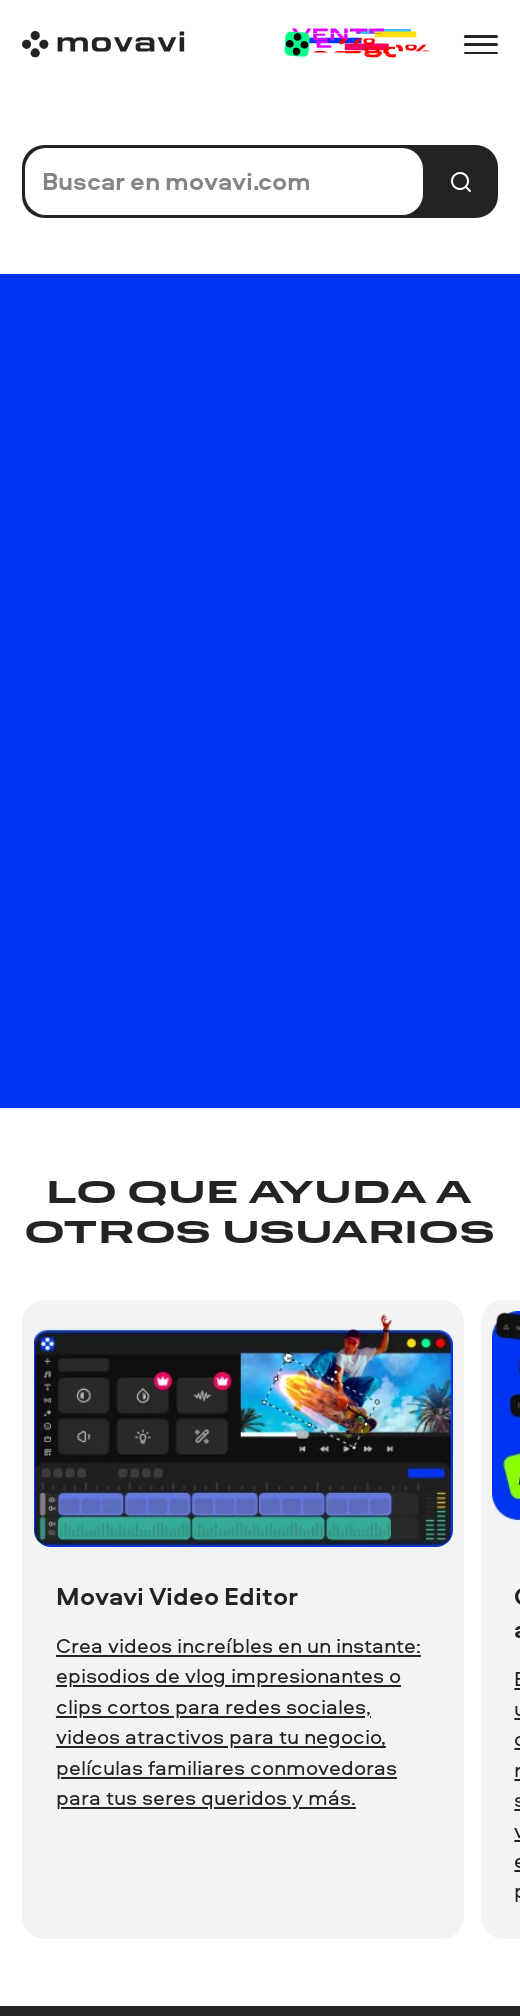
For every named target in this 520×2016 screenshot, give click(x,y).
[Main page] (103, 44)
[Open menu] (481, 45)
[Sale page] (355, 44)
